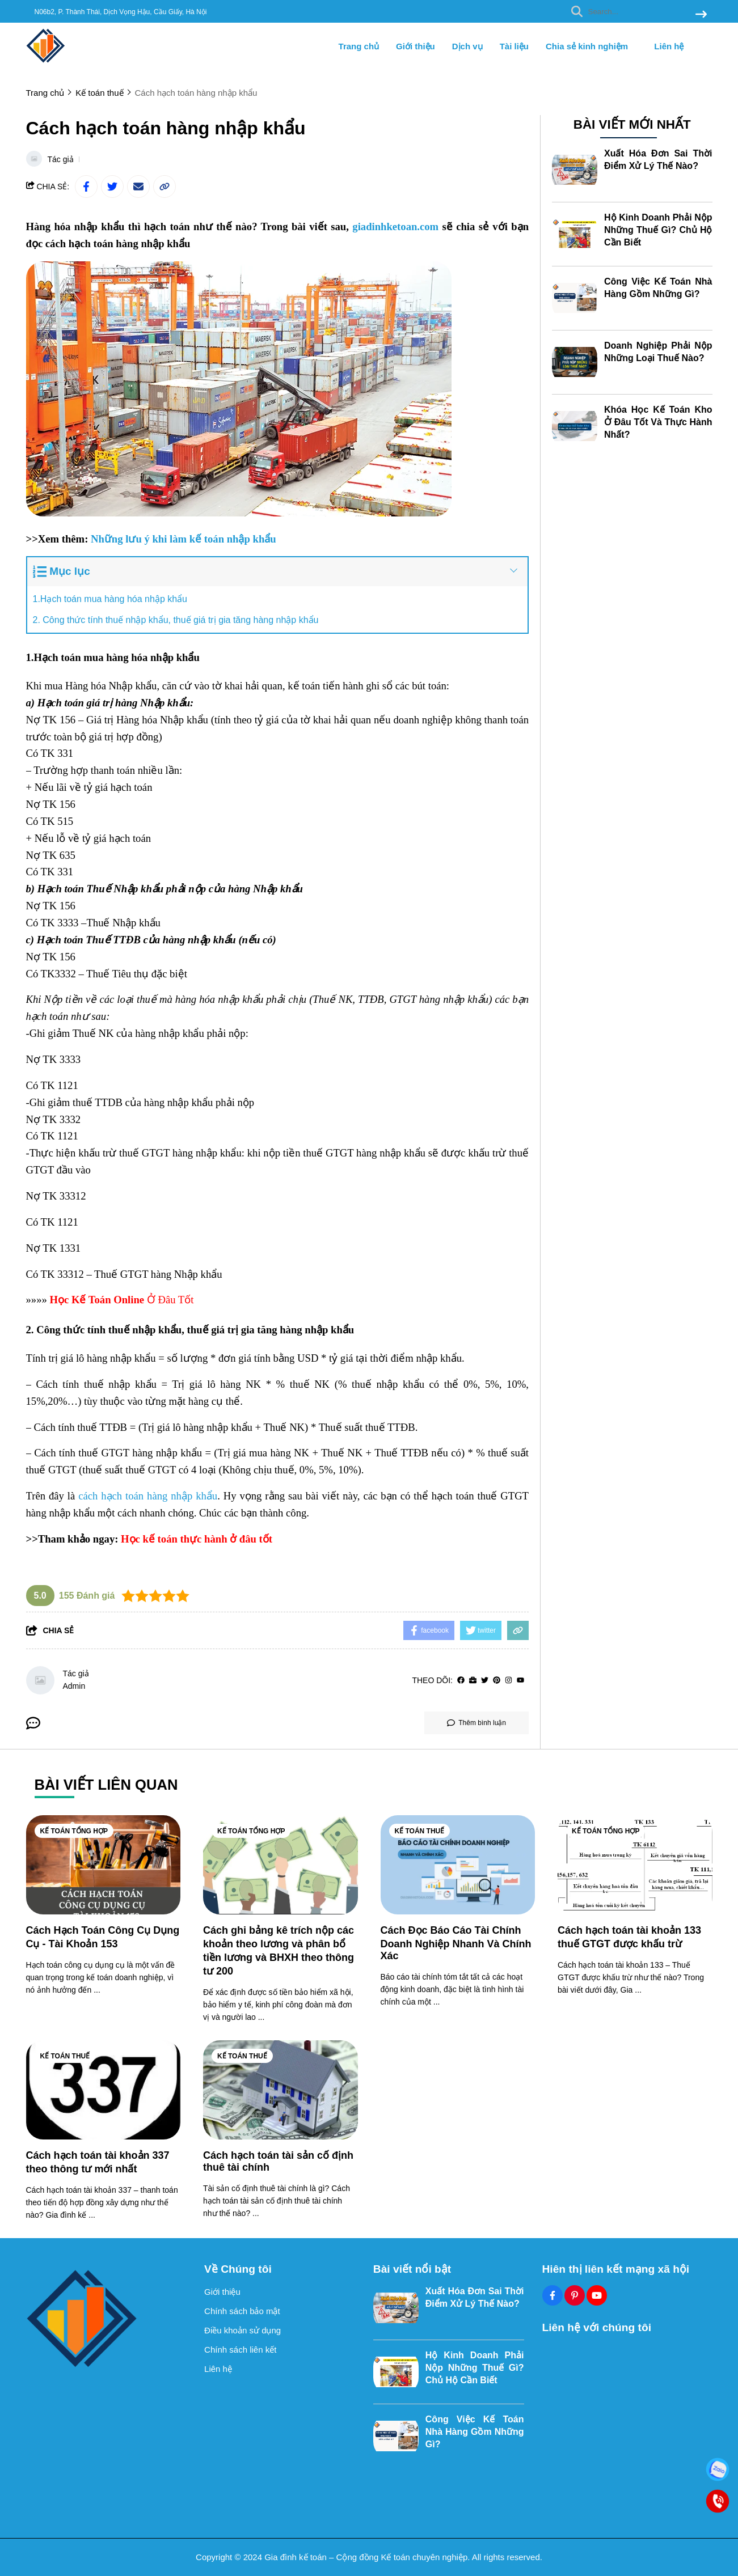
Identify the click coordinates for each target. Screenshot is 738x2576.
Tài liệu (514, 46)
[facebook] (461, 1680)
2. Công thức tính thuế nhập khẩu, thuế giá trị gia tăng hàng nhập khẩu (176, 620)
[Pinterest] (496, 1680)
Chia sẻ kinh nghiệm (591, 46)
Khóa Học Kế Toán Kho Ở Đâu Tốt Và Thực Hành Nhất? (658, 422)
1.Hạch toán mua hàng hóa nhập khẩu (110, 599)
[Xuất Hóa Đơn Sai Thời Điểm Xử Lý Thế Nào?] (574, 170)
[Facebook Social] (552, 2295)
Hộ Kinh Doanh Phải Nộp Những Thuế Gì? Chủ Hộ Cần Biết (658, 230)
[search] (636, 11)
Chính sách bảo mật (242, 2311)
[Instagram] (508, 1680)
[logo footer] (108, 2318)
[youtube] (520, 1680)
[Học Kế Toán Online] (96, 1300)
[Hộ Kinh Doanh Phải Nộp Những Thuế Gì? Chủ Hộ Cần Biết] (574, 234)
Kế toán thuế (420, 1831)
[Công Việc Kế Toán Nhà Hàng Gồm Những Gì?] (574, 298)
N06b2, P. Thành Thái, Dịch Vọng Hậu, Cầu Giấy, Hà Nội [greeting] (121, 12)
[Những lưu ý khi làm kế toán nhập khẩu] (183, 539)
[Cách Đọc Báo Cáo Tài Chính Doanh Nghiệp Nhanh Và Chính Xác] (458, 1864)
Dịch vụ (467, 46)
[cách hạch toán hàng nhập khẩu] (147, 1496)
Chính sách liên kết (240, 2349)
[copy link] (164, 186)
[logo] (46, 62)
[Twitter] (484, 1680)
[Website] (472, 1680)
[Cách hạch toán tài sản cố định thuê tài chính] (280, 2089)
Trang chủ (359, 46)
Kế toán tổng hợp (74, 1831)
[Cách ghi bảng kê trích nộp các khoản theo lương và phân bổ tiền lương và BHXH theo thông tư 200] (280, 1864)
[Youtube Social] (597, 2295)
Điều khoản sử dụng (242, 2330)
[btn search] (701, 15)
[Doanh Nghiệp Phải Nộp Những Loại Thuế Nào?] (574, 362)
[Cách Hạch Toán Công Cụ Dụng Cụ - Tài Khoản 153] (103, 1864)
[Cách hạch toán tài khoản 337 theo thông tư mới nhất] (103, 2089)
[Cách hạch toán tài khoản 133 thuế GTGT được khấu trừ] (635, 1864)
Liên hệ (669, 46)
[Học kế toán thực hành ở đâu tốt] (196, 1539)
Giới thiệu (415, 46)
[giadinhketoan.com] (395, 227)
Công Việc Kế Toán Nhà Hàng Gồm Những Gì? (474, 2431)
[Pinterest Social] (574, 2295)
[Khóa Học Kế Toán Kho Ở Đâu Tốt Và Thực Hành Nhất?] (574, 426)
